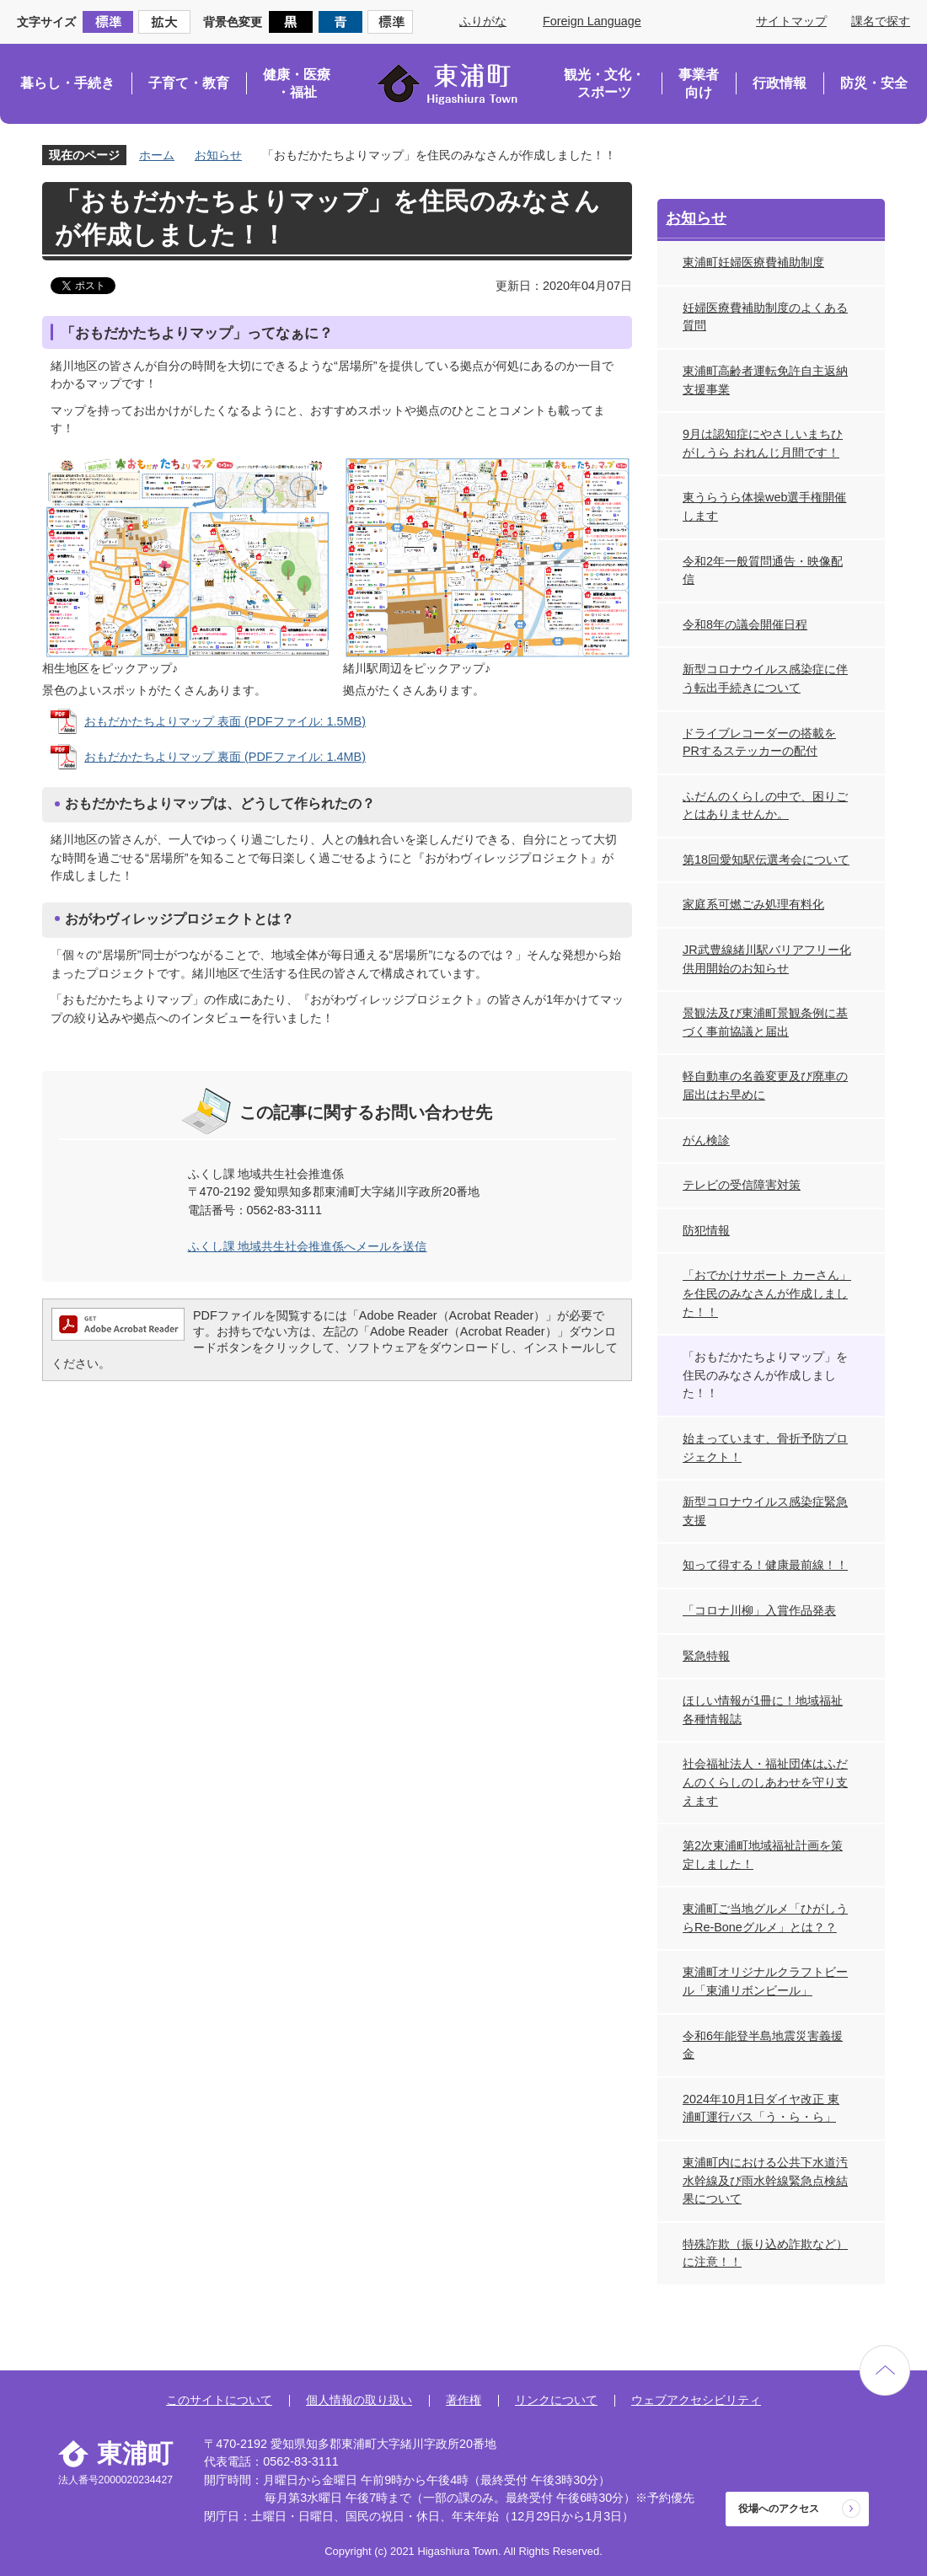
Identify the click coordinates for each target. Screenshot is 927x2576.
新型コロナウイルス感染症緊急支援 (765, 1511)
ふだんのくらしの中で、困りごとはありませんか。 (765, 806)
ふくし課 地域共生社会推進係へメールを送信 (307, 1246)
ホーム (156, 155)
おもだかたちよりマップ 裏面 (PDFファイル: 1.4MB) (225, 756)
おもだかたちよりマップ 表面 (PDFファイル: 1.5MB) (225, 721)
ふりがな (482, 21)
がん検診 (706, 1140)
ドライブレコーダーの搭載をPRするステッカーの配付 (759, 742)
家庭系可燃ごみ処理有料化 (753, 904)
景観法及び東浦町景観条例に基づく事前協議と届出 (765, 1022)
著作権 (463, 2400)
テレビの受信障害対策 (742, 1185)
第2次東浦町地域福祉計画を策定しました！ (763, 1855)
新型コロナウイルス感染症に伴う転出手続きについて (765, 678)
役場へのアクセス (778, 2508)
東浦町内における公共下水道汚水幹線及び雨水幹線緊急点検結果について (765, 2180)
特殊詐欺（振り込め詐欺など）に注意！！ (765, 2253)
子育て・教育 (188, 83)
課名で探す (880, 21)
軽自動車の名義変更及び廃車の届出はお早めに (765, 1085)
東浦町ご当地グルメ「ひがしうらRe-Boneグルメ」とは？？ (765, 1918)
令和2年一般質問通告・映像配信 (763, 570)
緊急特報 (706, 1656)
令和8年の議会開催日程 (745, 624)
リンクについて (556, 2400)
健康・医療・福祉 (296, 83)
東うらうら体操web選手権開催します (764, 506)
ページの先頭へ (885, 2370)
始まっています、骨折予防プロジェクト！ (765, 1448)
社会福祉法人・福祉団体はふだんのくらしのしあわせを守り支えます (765, 1782)
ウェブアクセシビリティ (696, 2400)
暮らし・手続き (67, 83)
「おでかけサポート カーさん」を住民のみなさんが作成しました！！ (767, 1293)
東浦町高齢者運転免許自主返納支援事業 (765, 380)
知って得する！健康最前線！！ (765, 1565)
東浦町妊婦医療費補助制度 (753, 262)
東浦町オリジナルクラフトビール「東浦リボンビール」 (765, 1981)
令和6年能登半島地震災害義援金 (763, 2045)
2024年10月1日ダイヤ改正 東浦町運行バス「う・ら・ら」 (761, 2108)
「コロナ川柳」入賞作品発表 (759, 1610)
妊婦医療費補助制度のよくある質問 (765, 317)
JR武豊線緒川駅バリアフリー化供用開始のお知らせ (767, 959)
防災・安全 (874, 83)
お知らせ (218, 155)
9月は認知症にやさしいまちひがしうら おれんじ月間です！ (763, 443)
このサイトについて (219, 2400)
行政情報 (779, 83)
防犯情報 (706, 1230)
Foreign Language (592, 21)
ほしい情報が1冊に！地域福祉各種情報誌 (763, 1710)
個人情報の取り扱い (359, 2400)
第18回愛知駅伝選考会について (766, 859)
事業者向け (698, 83)
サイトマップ (791, 21)
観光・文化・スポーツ (604, 83)
